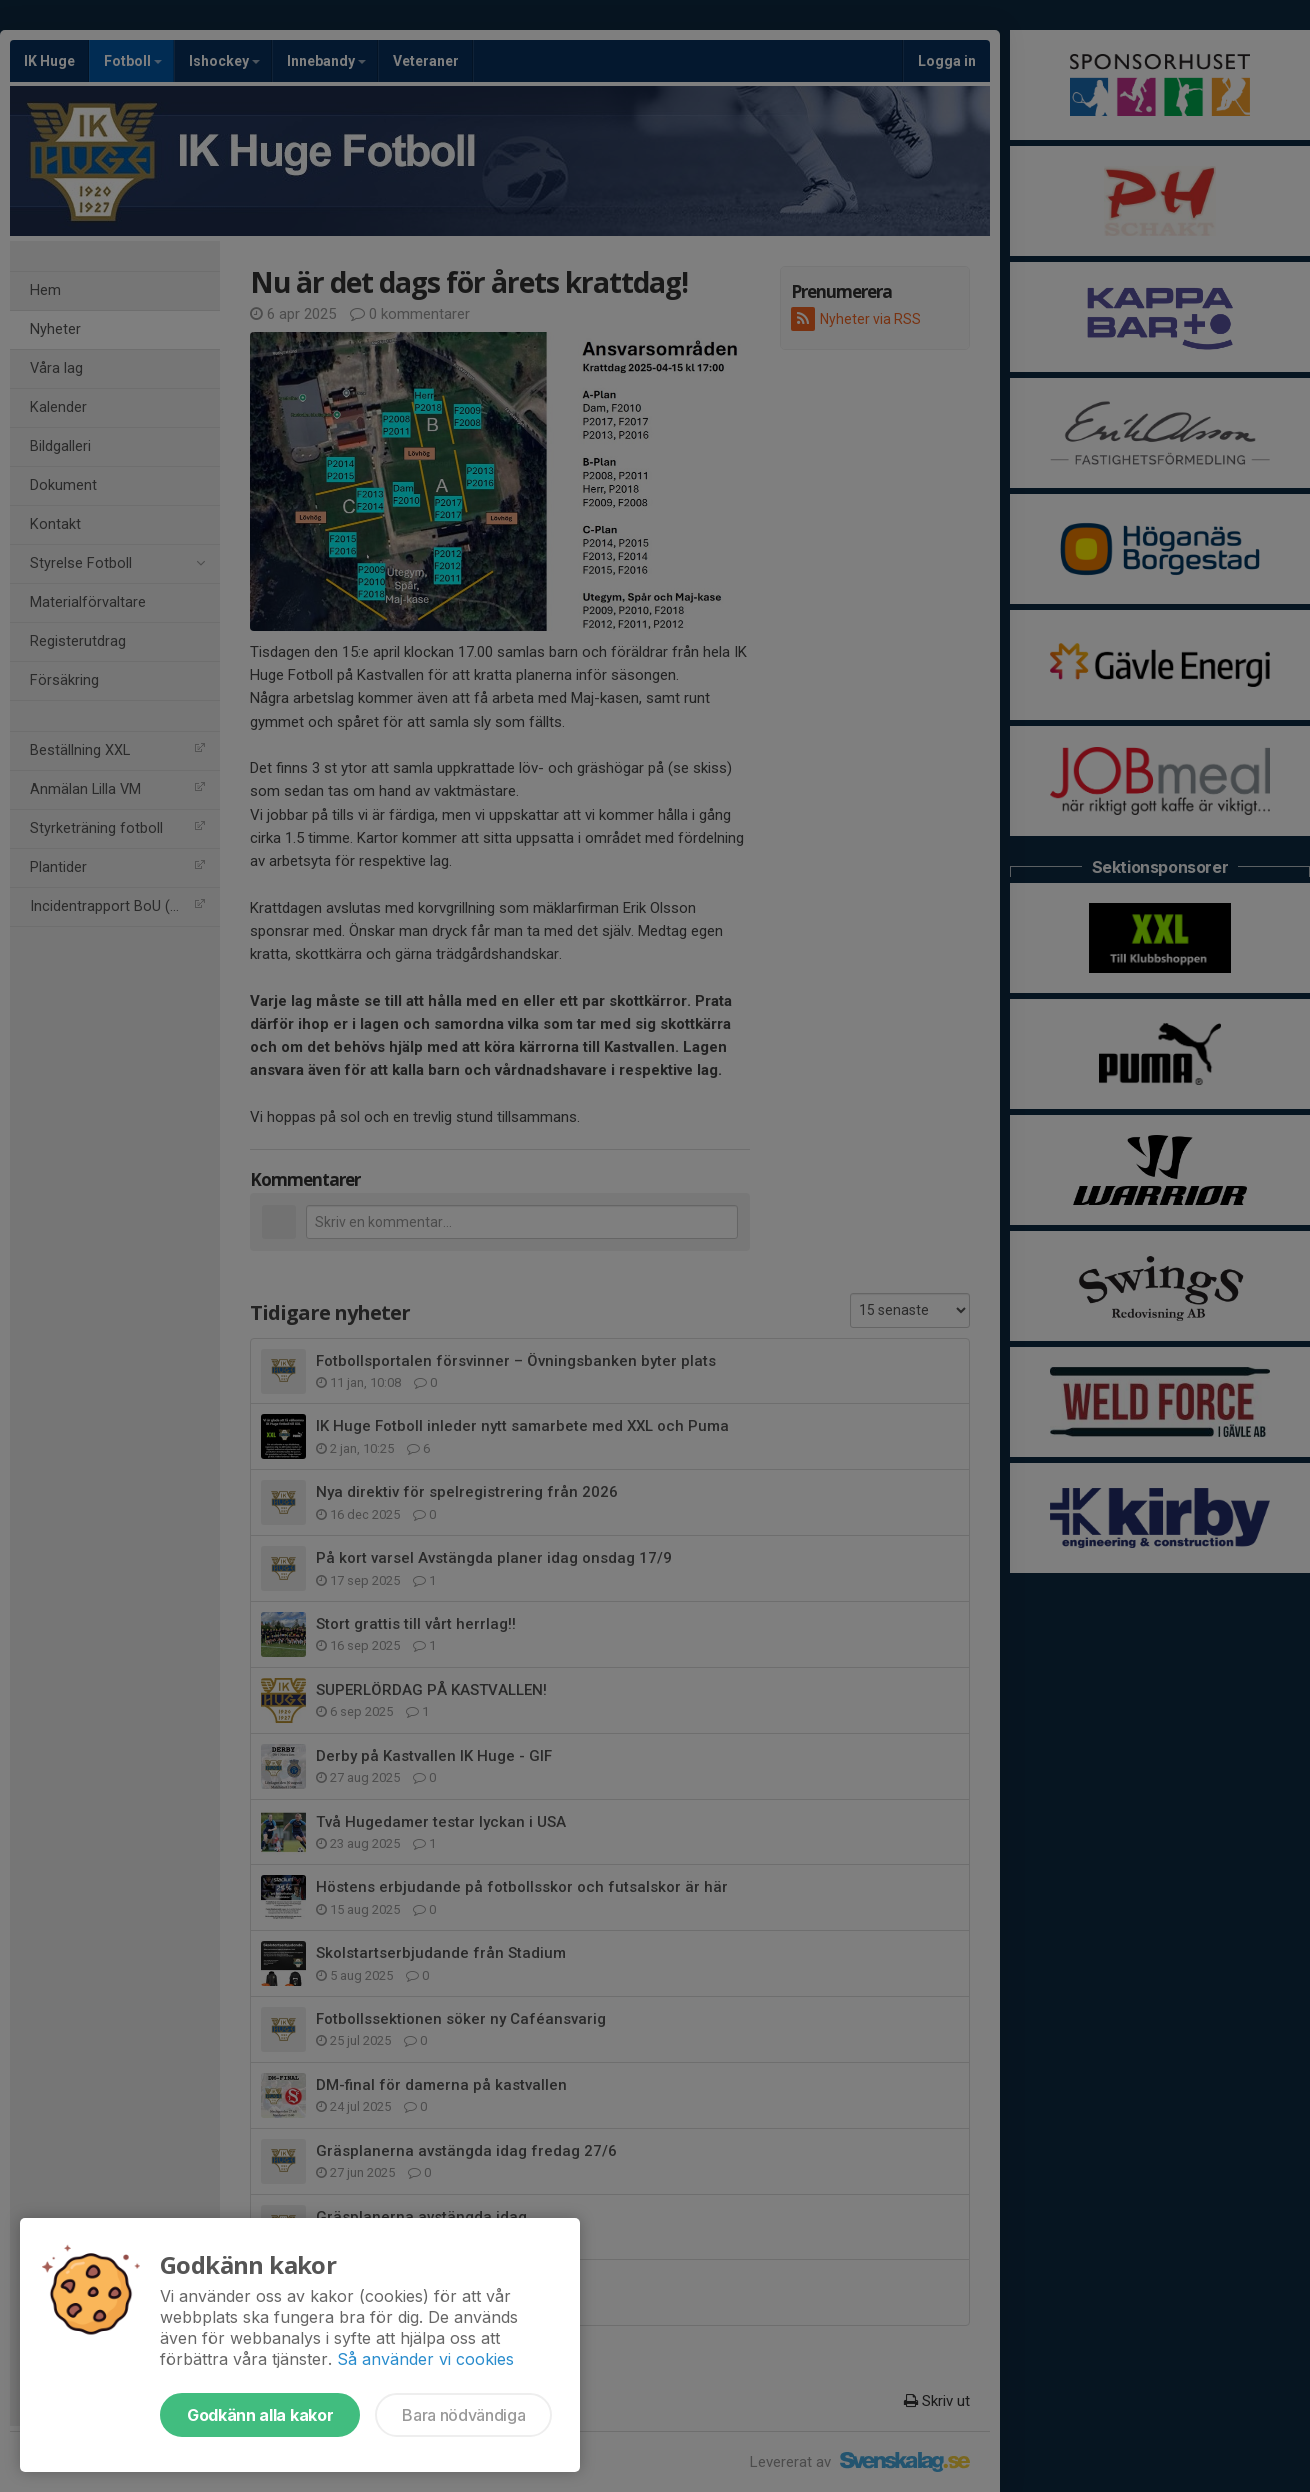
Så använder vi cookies (425, 2359)
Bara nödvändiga (463, 2415)
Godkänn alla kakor (260, 2415)
